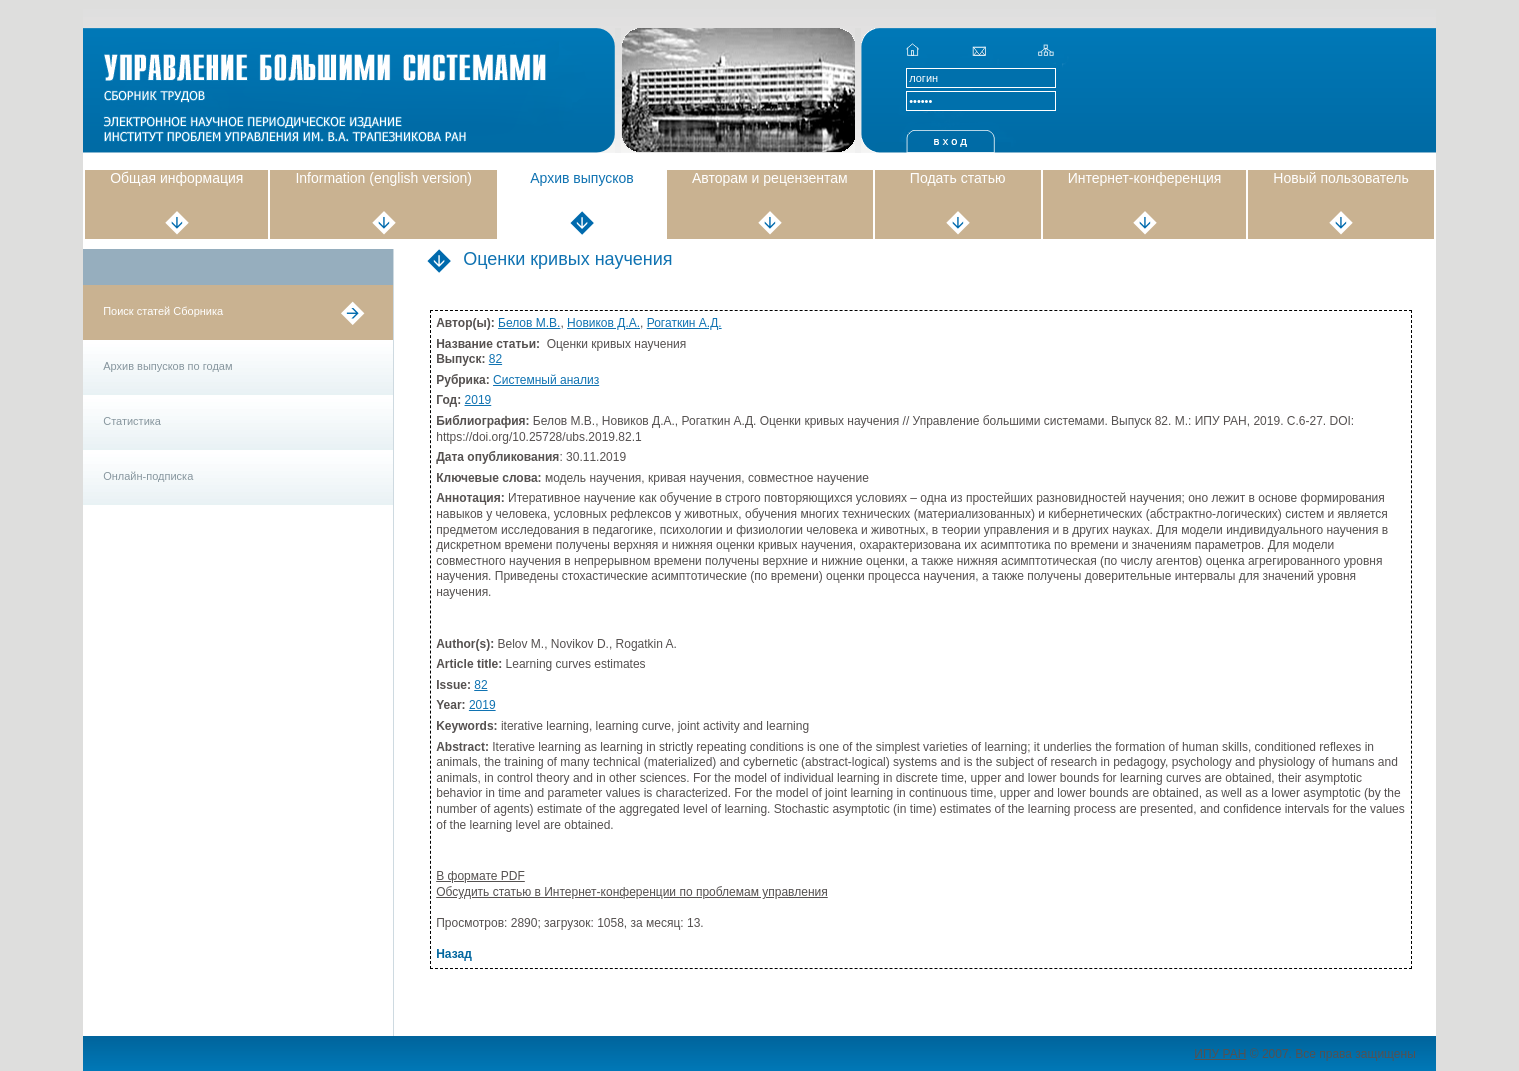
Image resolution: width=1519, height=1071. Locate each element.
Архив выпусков (582, 178)
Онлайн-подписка (148, 476)
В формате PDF (480, 876)
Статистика (132, 421)
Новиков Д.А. (603, 323)
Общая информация (176, 178)
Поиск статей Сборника (163, 311)
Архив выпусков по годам (167, 366)
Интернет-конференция (1145, 178)
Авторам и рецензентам (770, 178)
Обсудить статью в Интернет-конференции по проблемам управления (632, 892)
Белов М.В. (529, 323)
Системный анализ (546, 380)
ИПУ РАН (1220, 1054)
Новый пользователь (1340, 178)
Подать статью (958, 178)
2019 (478, 400)
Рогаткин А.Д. (684, 323)
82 (495, 359)
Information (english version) (383, 178)
